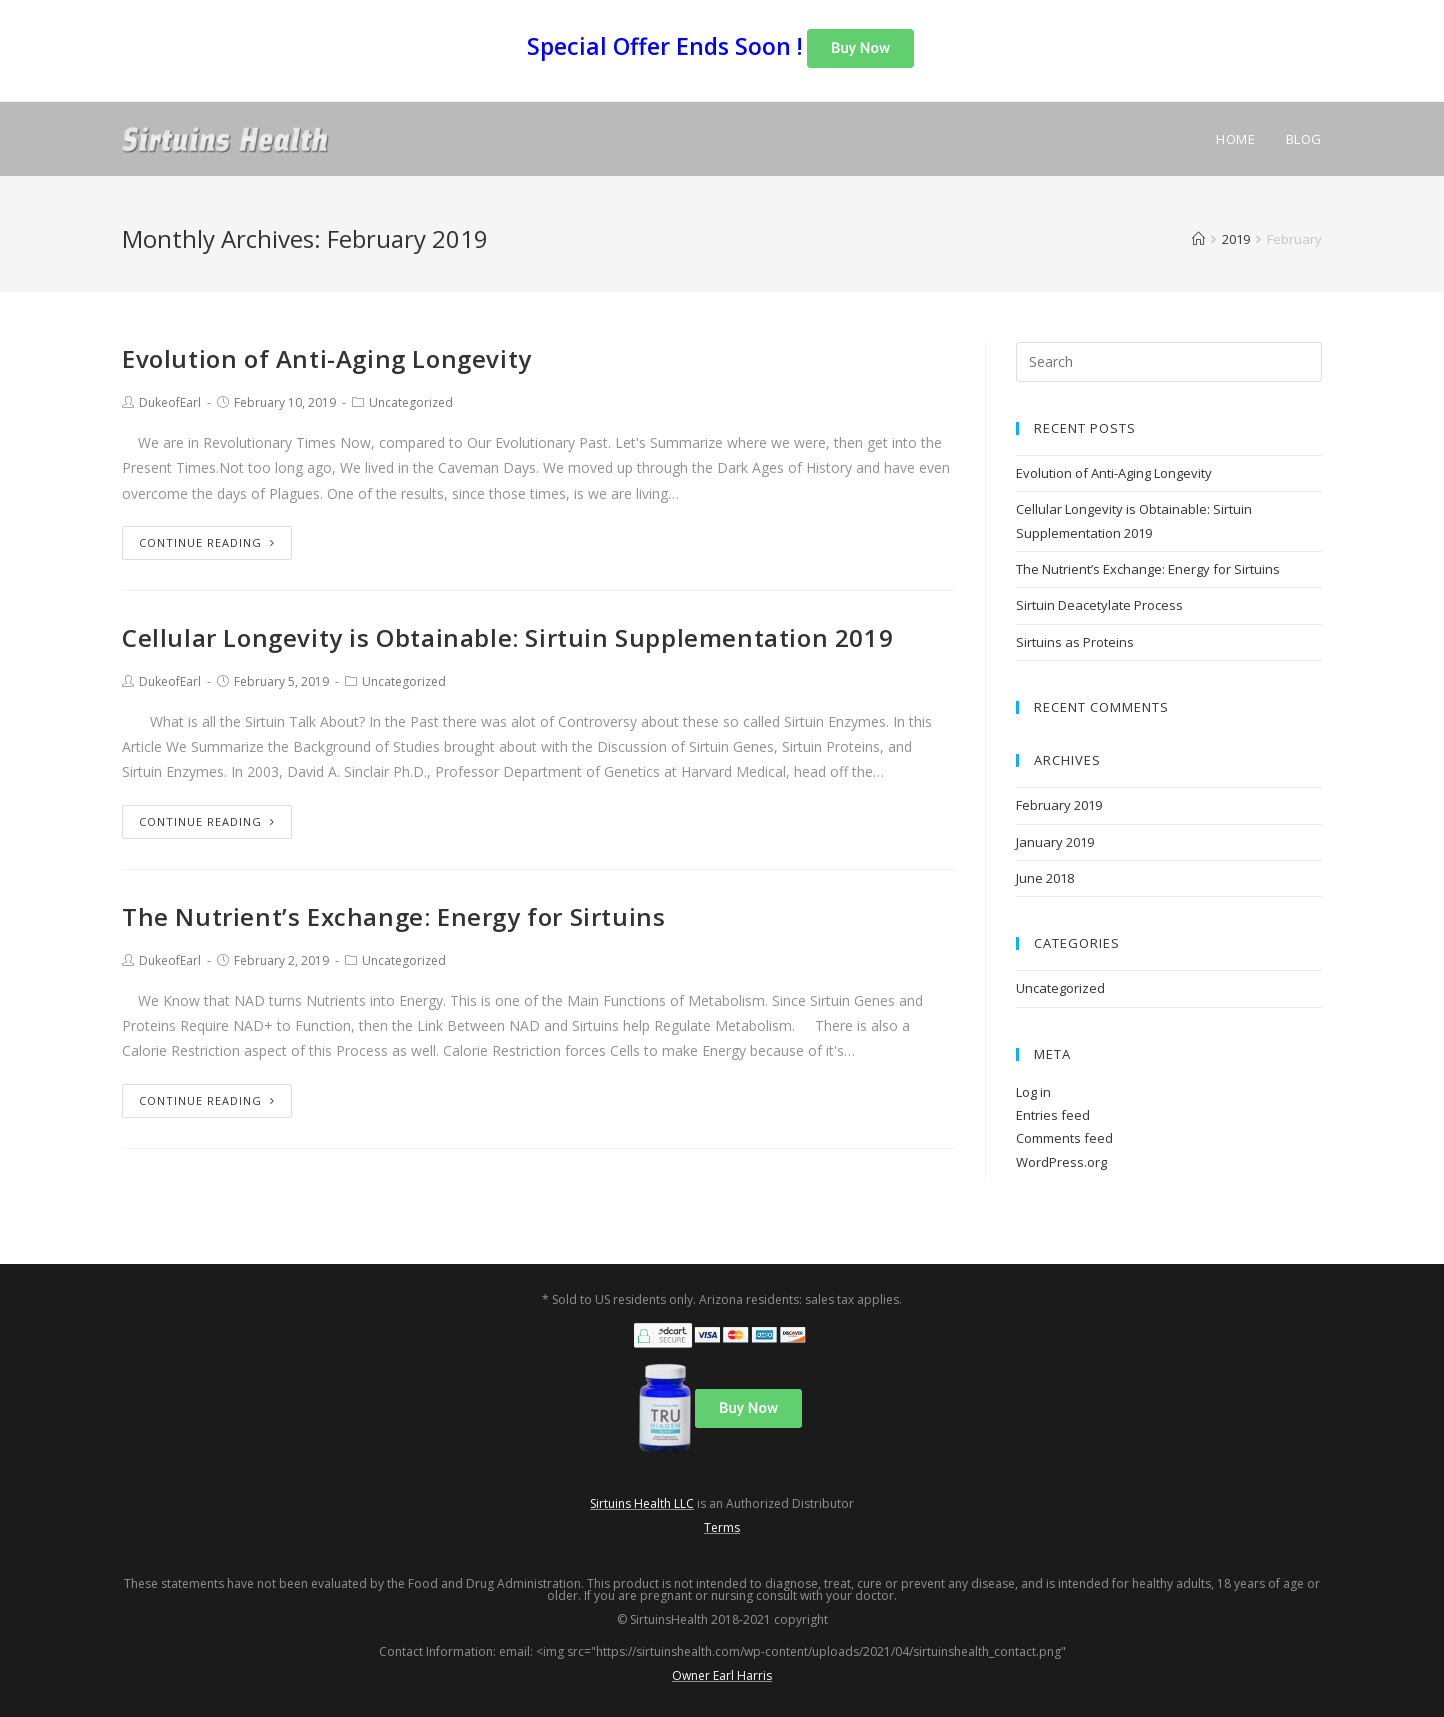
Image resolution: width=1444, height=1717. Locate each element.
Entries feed (1053, 1115)
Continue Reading (207, 542)
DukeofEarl (170, 402)
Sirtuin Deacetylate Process (1099, 605)
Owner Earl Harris (722, 1675)
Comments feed (1064, 1138)
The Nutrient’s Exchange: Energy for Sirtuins (393, 916)
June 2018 (1045, 878)
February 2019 (1059, 805)
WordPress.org (1061, 1162)
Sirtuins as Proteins (1075, 642)
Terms (722, 1527)
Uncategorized (411, 402)
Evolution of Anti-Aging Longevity (327, 358)
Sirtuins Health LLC (642, 1503)
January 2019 (1055, 842)
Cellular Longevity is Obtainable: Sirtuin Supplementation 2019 (507, 637)
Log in (1033, 1092)
